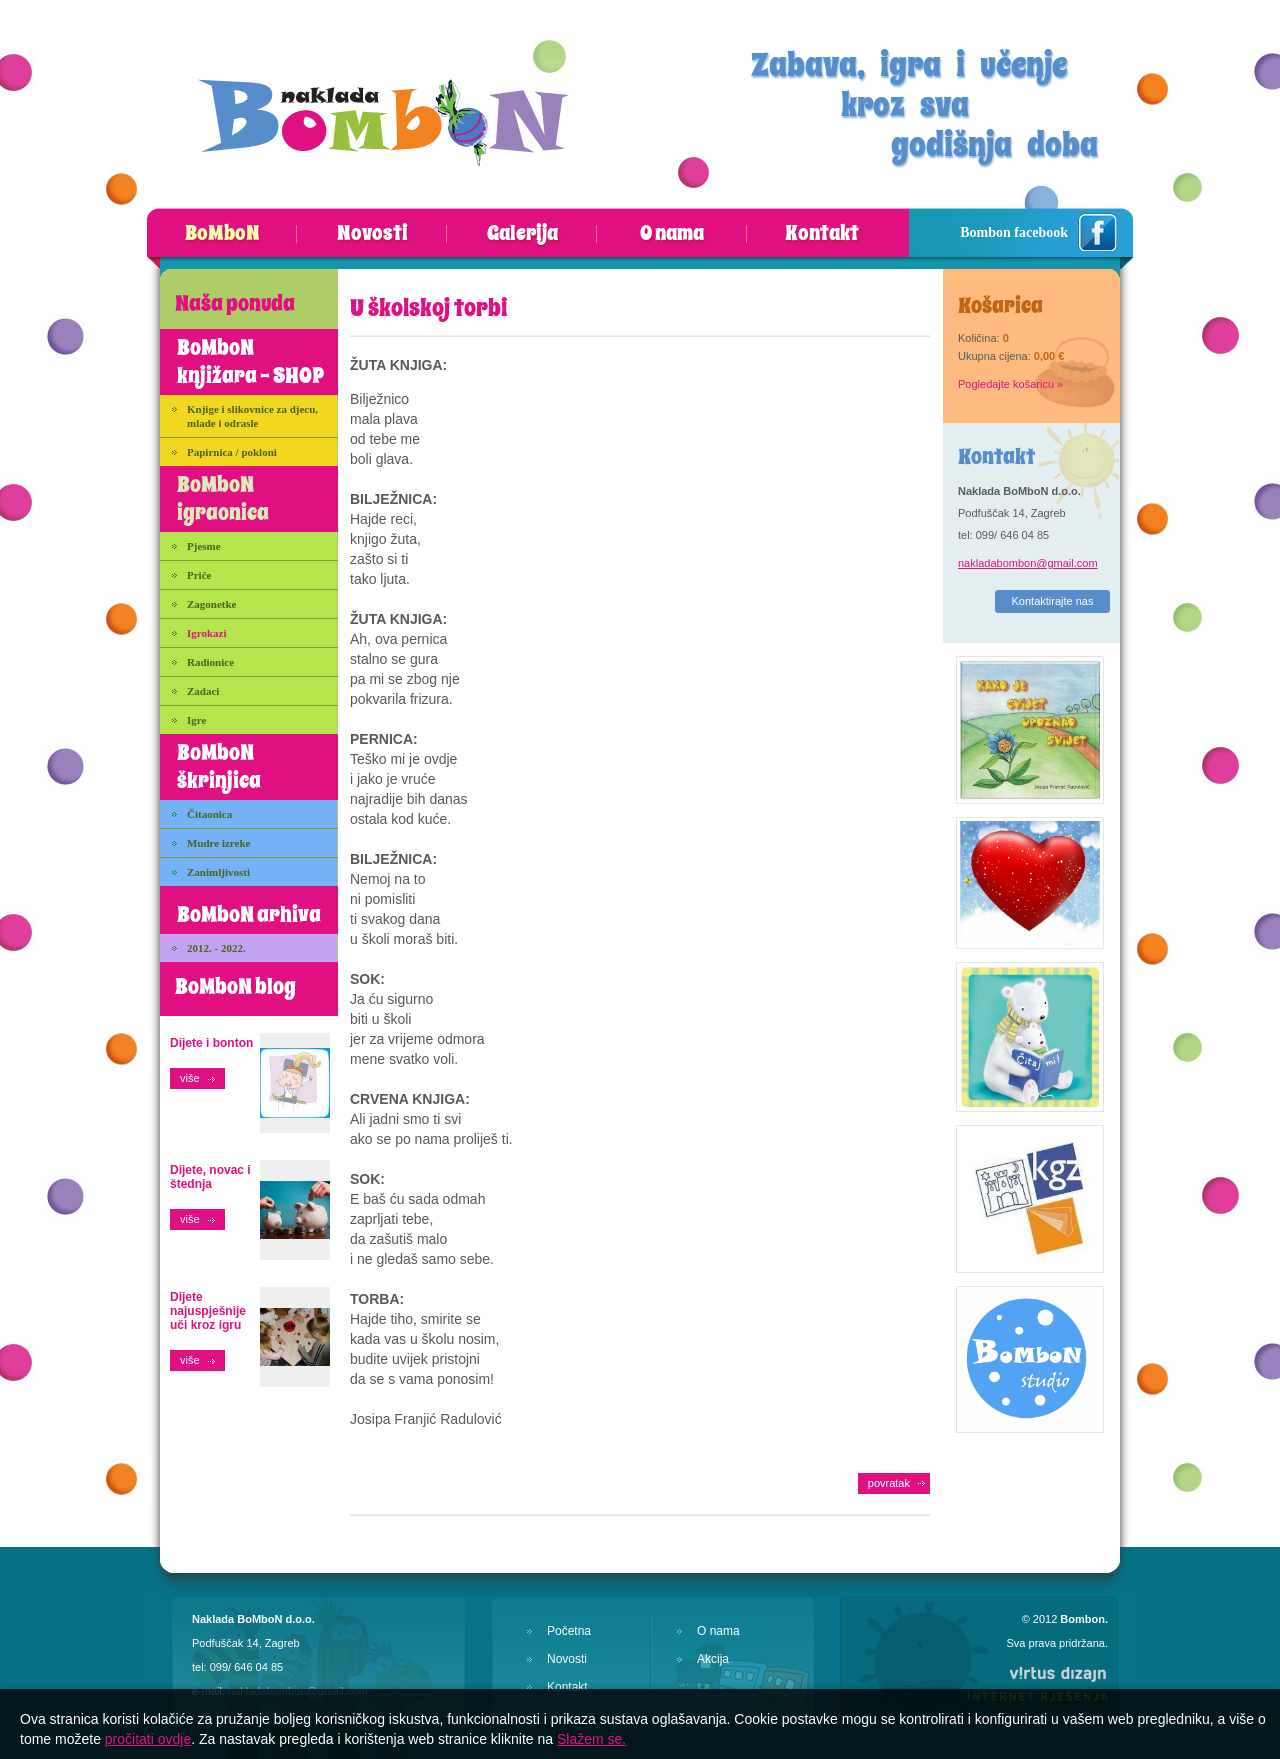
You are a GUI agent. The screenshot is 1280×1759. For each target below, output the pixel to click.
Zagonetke (212, 604)
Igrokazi (207, 633)
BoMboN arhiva (249, 915)
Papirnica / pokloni (232, 452)
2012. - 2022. (216, 948)
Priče (199, 575)
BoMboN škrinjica (219, 767)
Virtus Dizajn (1037, 1683)
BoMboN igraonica (223, 499)
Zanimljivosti (218, 872)
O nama (672, 234)
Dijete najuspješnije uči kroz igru (208, 1311)
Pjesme (204, 546)
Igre (196, 720)
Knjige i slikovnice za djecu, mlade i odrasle (252, 416)
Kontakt (822, 234)
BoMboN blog (235, 987)
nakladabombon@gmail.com (1028, 563)
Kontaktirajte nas (1053, 601)
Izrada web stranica (0, 1660)
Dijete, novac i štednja (210, 1177)
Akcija (713, 1659)
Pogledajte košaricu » (1010, 384)
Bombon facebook (1014, 232)
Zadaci (203, 691)
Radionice (210, 662)
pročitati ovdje (148, 1739)
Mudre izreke (218, 843)
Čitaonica (209, 814)
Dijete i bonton (211, 1043)
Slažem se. (591, 1739)
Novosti (372, 234)
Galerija (522, 234)
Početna (569, 1631)
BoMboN (222, 234)
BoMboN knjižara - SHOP (250, 362)
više (190, 1078)
